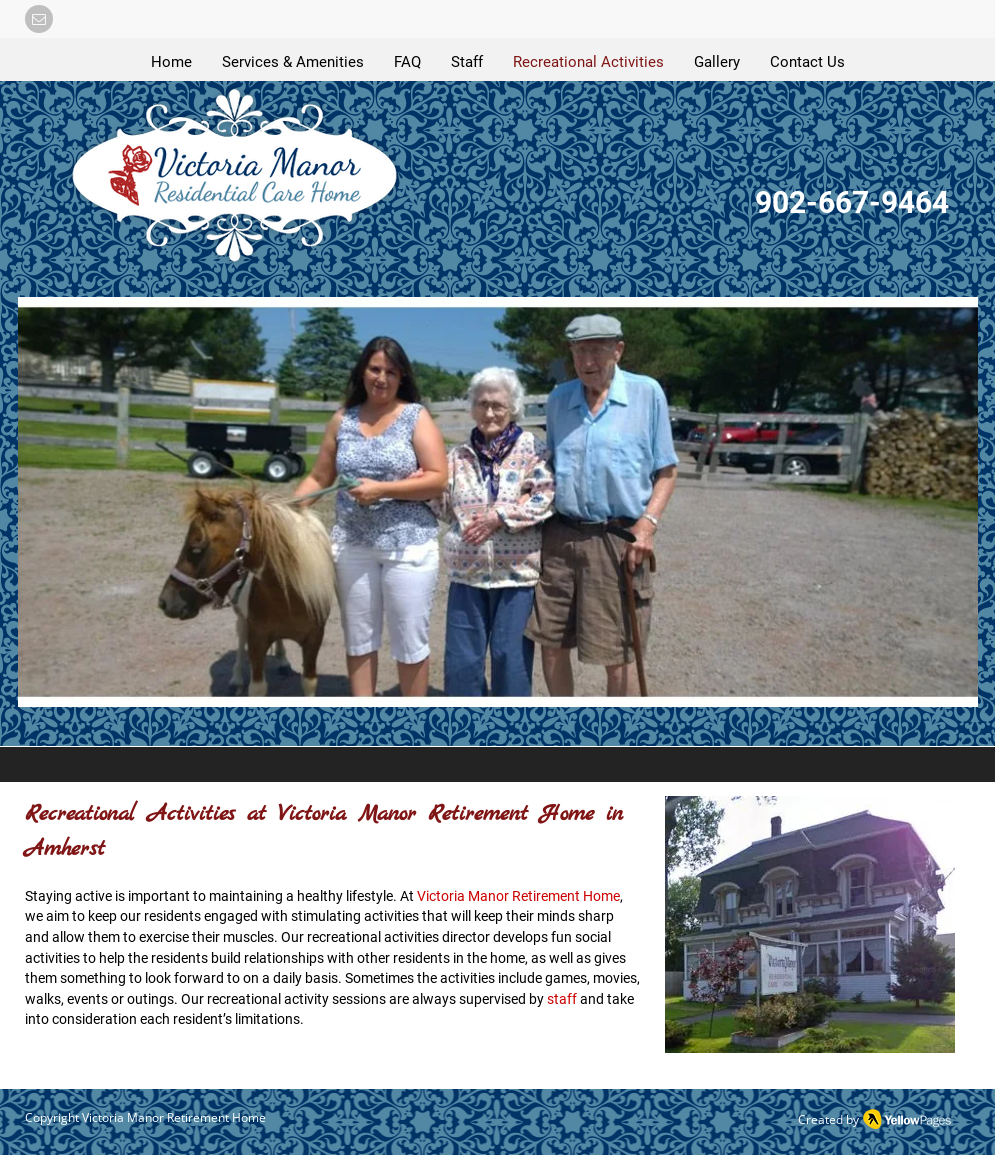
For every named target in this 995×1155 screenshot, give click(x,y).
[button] (39, 19)
